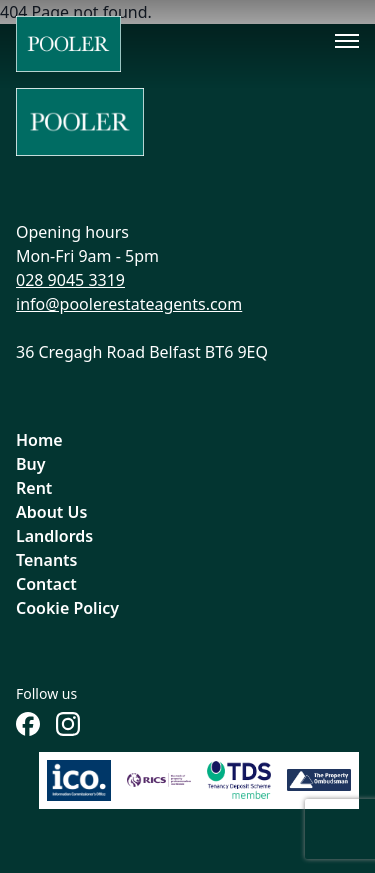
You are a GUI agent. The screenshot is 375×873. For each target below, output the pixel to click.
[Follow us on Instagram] (68, 724)
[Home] (68, 44)
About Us (51, 512)
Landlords (54, 536)
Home (39, 440)
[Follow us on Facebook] (28, 724)
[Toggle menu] (347, 41)
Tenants (47, 560)
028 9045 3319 (70, 280)
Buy (31, 464)
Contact (46, 584)
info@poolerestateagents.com (129, 304)
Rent (34, 488)
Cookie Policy (67, 608)
